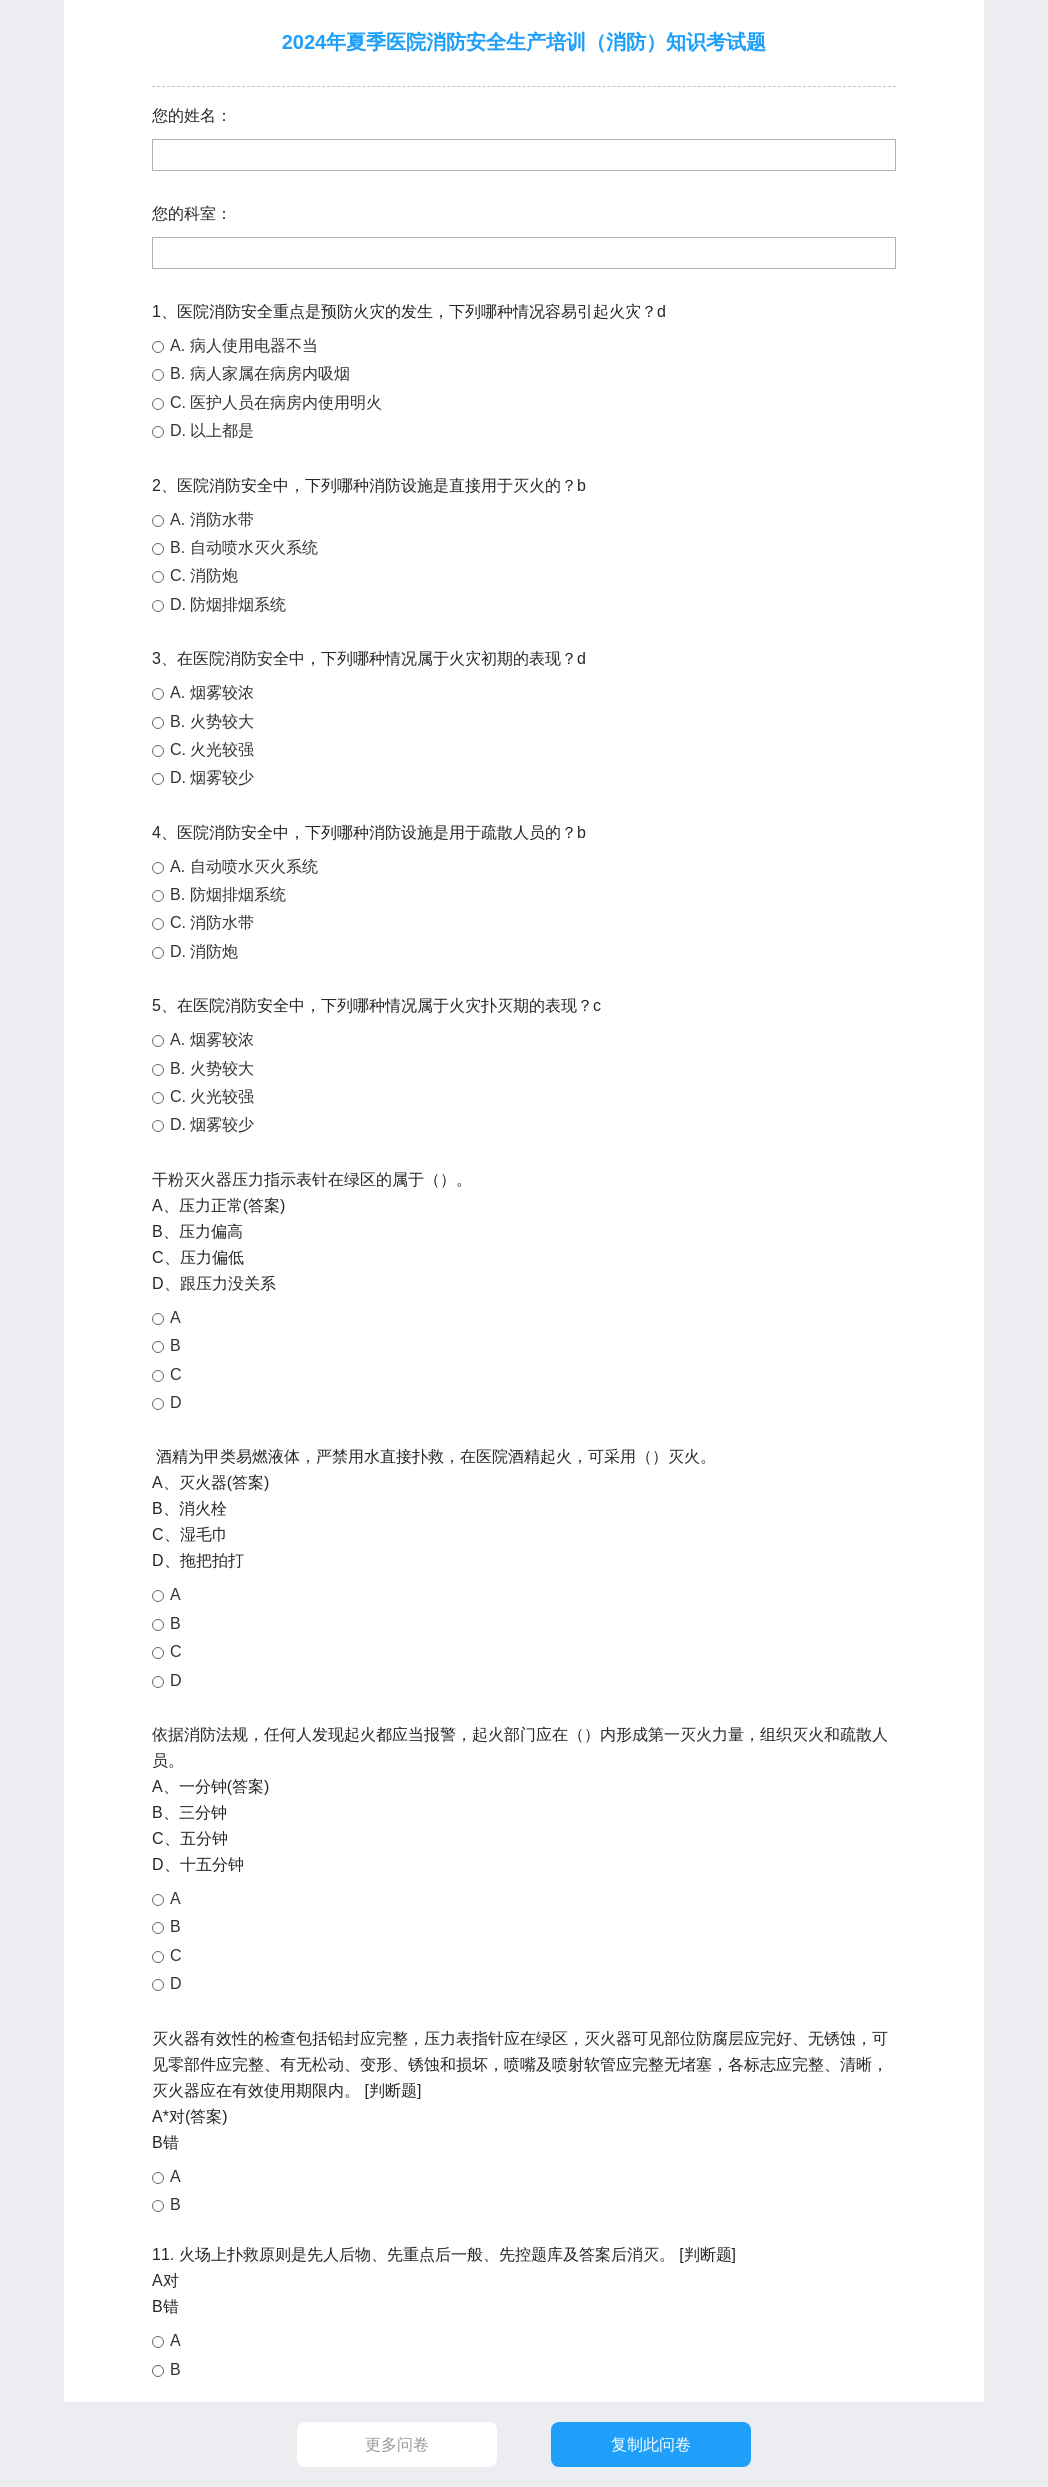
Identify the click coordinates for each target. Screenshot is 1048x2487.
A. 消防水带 (212, 519)
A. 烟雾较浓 (212, 692)
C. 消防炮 (204, 575)
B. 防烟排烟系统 (228, 894)
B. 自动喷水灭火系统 (244, 547)
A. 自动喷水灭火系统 (244, 866)
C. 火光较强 (212, 749)
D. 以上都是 (212, 430)
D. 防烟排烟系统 (228, 604)
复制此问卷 (651, 2444)
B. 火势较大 (212, 721)
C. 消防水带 (212, 922)
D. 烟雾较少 (212, 777)
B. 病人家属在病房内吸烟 (260, 373)
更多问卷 (397, 2444)
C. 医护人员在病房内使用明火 (276, 402)
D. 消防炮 (204, 951)
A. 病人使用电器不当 (244, 345)
